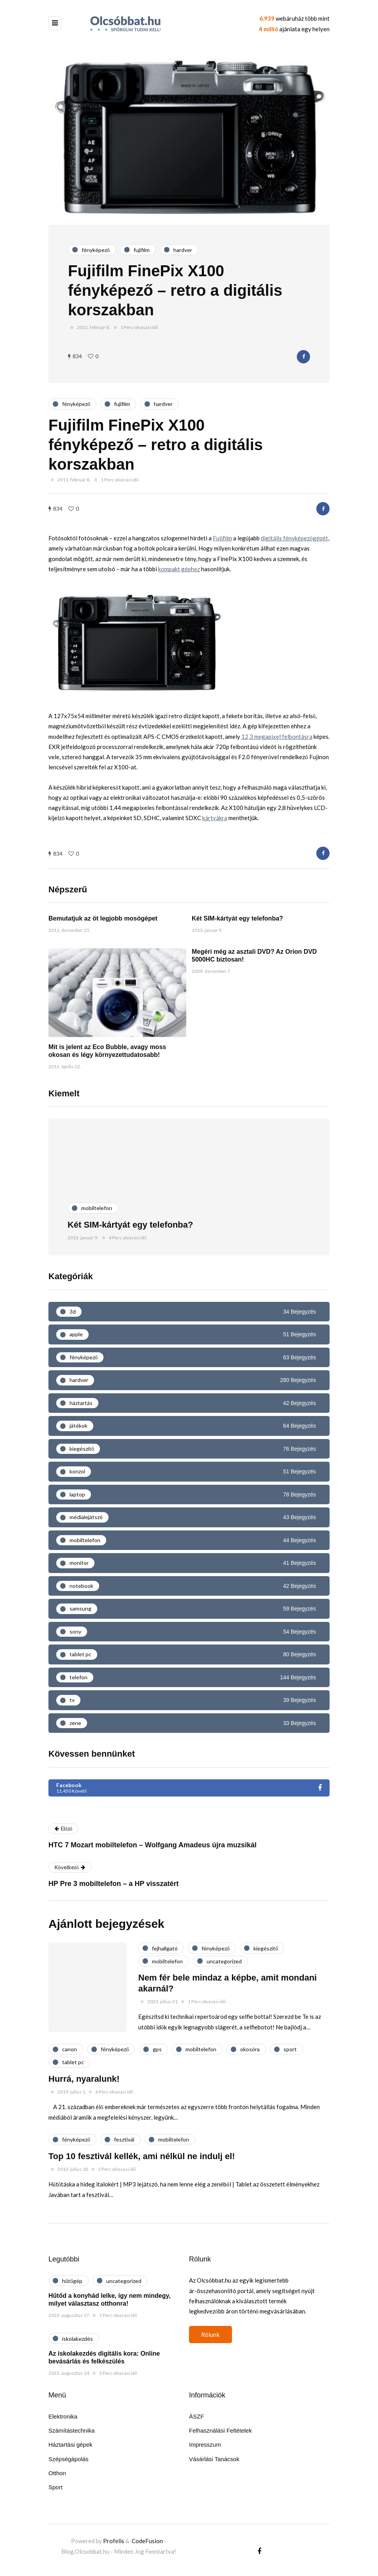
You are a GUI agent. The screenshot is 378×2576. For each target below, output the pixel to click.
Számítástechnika (71, 2430)
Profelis (113, 2540)
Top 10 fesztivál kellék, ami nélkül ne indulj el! (141, 2156)
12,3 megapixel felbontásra (276, 736)
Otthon (57, 2473)
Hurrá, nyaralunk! (83, 2079)
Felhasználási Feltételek (220, 2430)
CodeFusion (147, 2540)
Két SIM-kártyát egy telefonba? (237, 918)
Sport (55, 2487)
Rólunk (210, 2334)
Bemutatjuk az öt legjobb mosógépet (102, 918)
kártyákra (214, 817)
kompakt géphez (179, 568)
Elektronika (62, 2416)
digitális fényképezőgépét (294, 538)
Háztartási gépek (70, 2444)
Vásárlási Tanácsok (214, 2459)
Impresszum (205, 2444)
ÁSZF (196, 2416)
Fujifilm (222, 538)
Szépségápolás (68, 2459)
